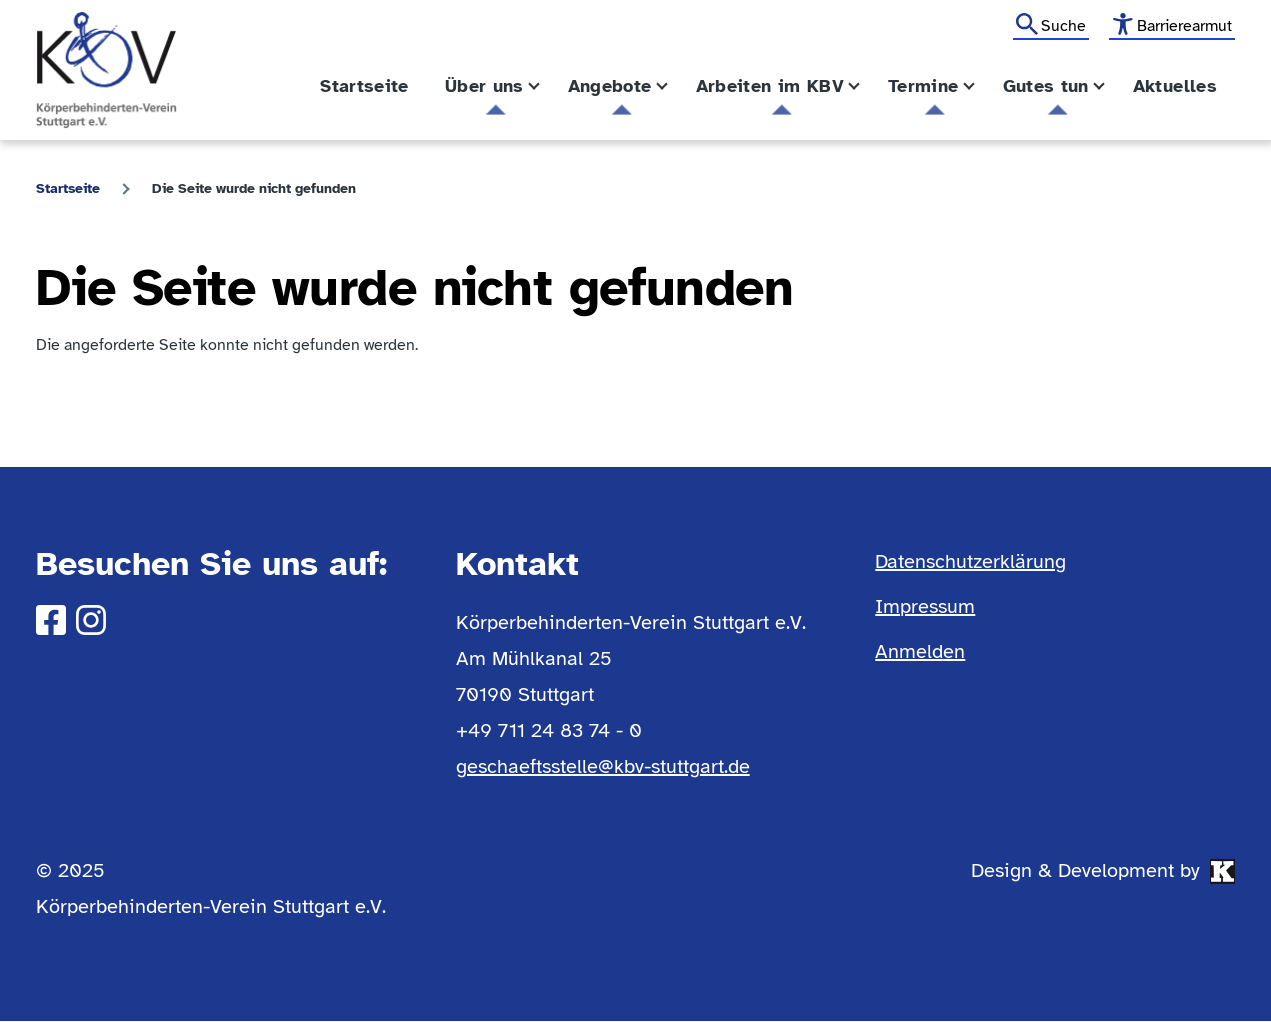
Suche (1063, 26)
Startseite (68, 188)
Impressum (925, 606)
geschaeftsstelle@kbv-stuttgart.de (603, 766)
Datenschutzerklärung (970, 561)
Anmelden (920, 651)
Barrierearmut (1184, 26)
